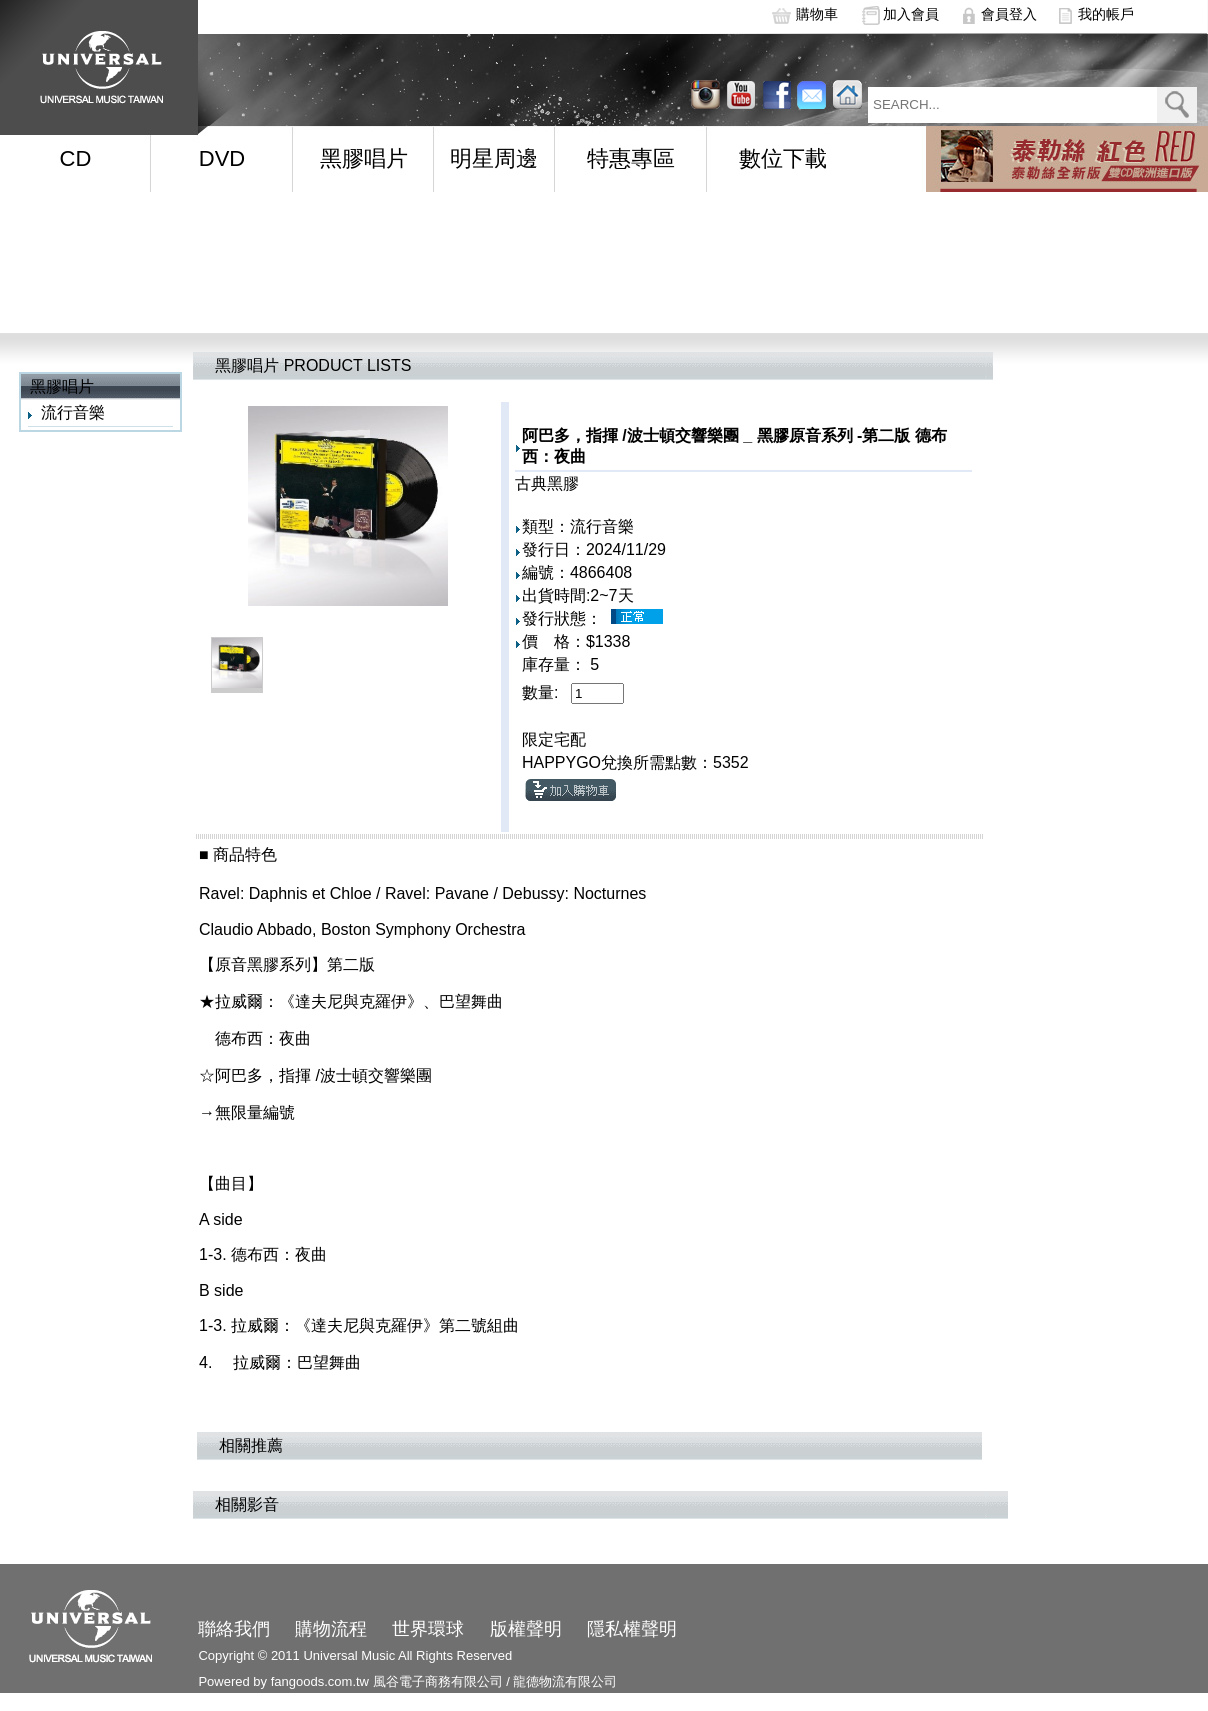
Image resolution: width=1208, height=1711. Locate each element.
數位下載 (783, 158)
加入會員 (911, 14)
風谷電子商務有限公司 (438, 1681)
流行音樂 (73, 412)
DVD (222, 158)
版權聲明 (526, 1629)
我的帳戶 (1106, 14)
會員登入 (1009, 14)
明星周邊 (494, 158)
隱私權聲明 (632, 1629)
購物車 (817, 14)
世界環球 (428, 1629)
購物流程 (331, 1629)
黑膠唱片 (364, 158)
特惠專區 (631, 158)
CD (76, 158)
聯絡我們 (234, 1629)
